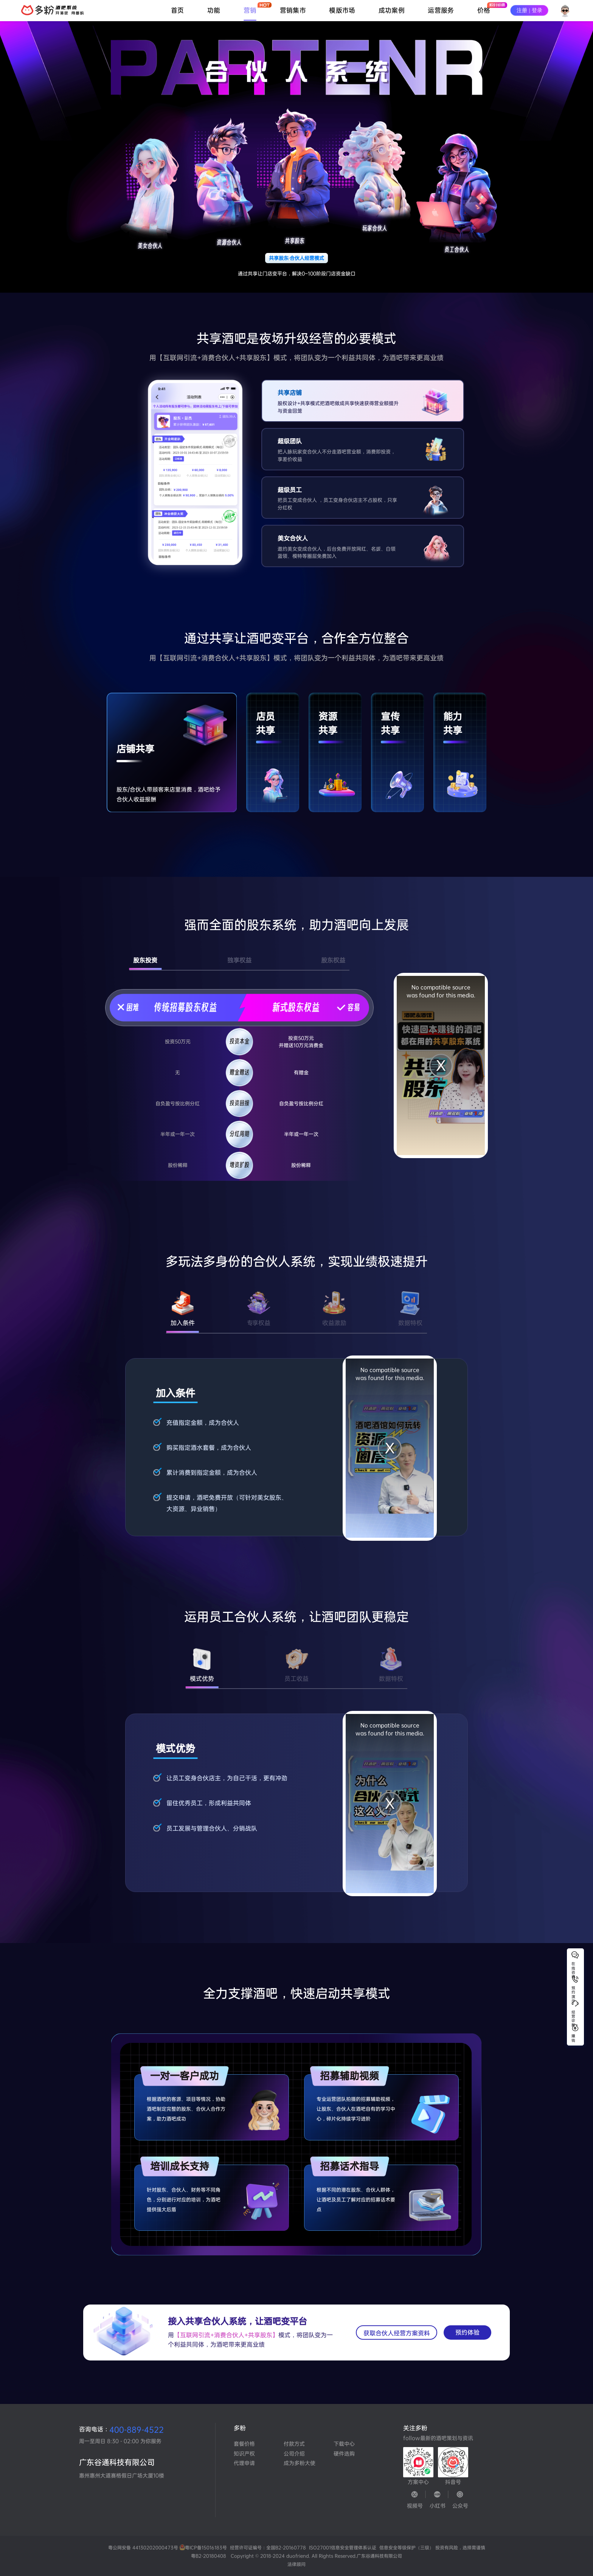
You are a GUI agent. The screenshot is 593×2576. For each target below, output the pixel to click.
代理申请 (244, 2463)
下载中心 (344, 2443)
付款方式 (294, 2443)
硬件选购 (344, 2453)
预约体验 (467, 2332)
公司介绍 (294, 2453)
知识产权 (244, 2453)
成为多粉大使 (296, 2463)
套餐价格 (244, 2443)
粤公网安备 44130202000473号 (169, 2548)
